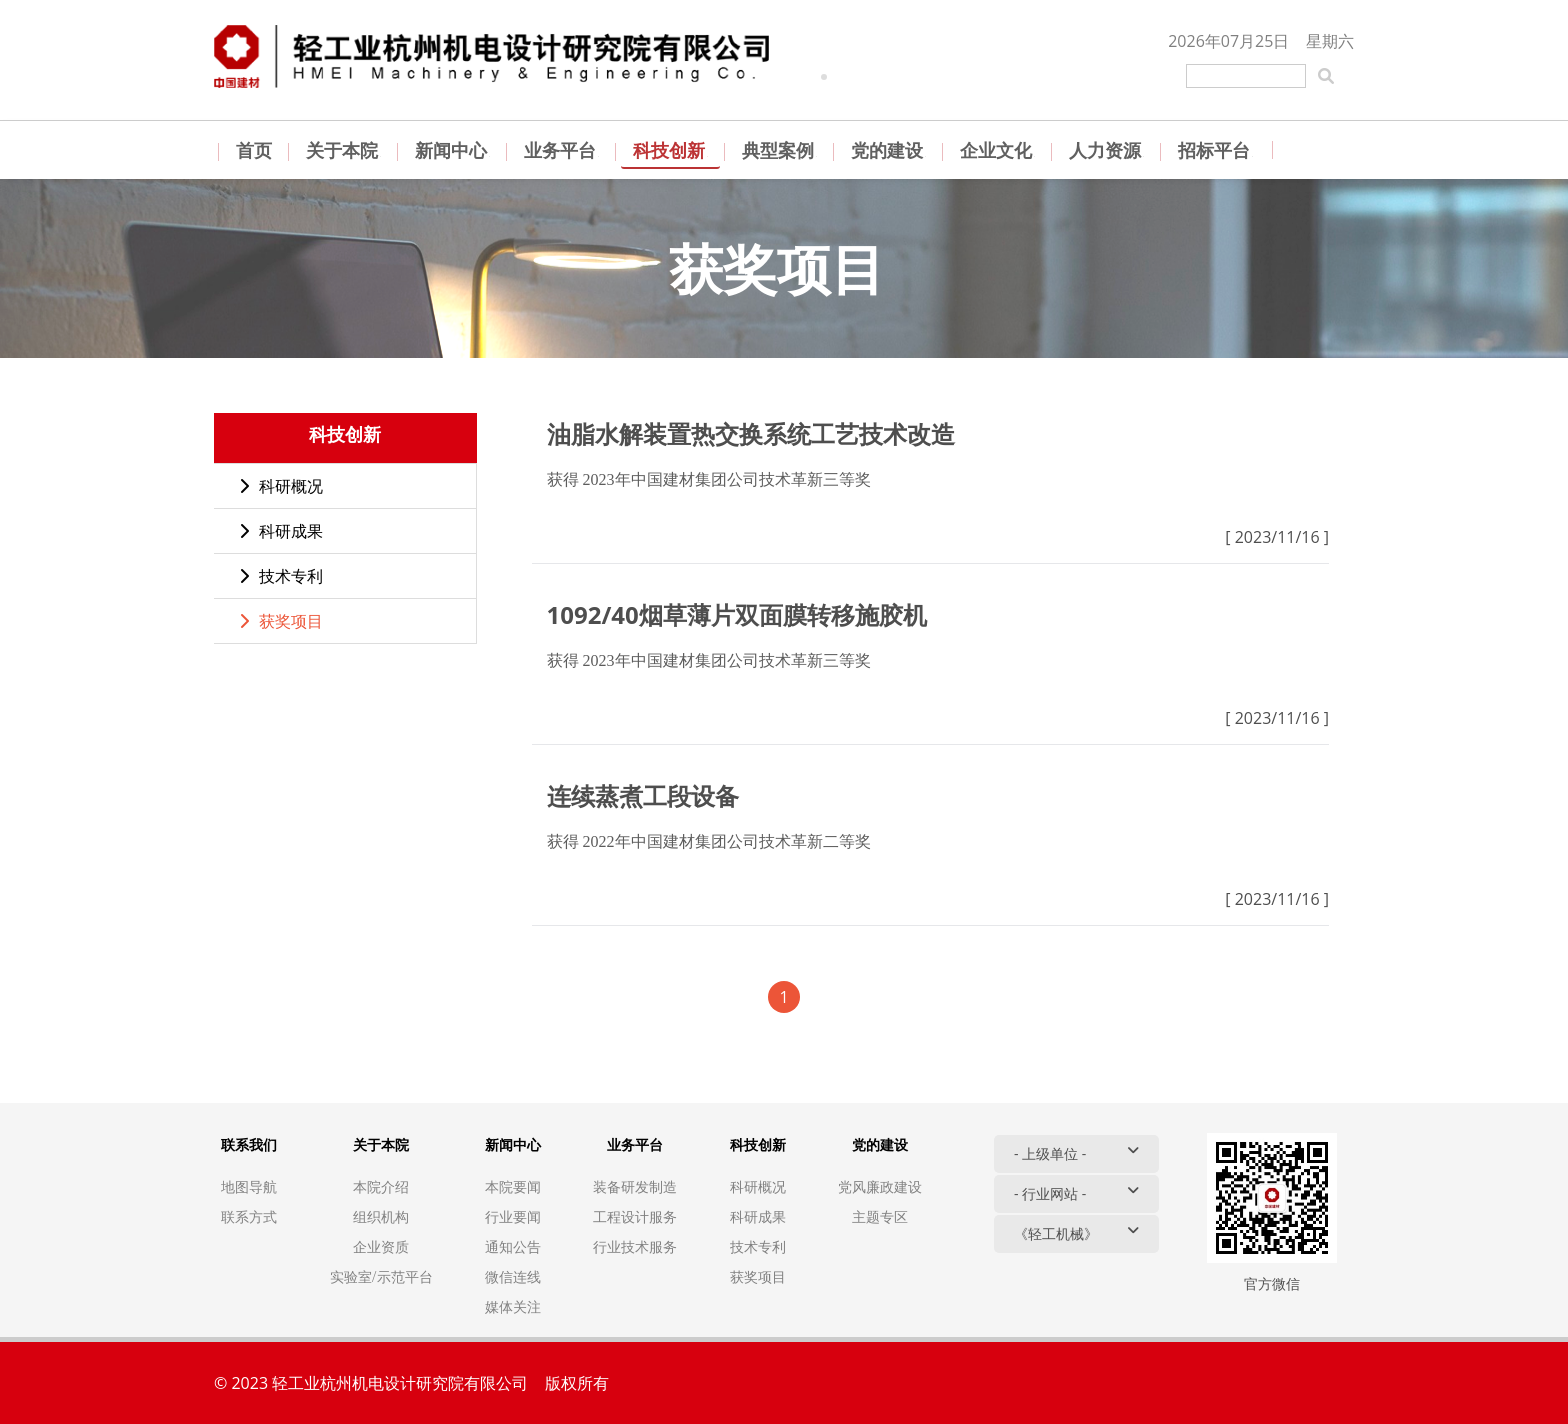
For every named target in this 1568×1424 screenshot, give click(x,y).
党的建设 (888, 150)
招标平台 (1215, 150)
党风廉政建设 (880, 1186)
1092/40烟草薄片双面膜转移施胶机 (737, 614)
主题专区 (880, 1216)
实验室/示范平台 (381, 1276)
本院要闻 (513, 1186)
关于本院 (343, 150)
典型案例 (779, 150)
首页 (254, 150)
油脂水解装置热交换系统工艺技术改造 (751, 433)
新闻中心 (452, 150)
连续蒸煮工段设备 (643, 795)
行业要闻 (513, 1216)
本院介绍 (381, 1186)
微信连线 (513, 1276)
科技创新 (670, 150)
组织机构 (381, 1216)
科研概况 (281, 486)
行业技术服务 (635, 1246)
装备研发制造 (635, 1186)
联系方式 (249, 1216)
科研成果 (281, 531)
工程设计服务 (635, 1216)
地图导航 (249, 1186)
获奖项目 (281, 621)
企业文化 (997, 150)
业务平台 (561, 150)
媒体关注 (513, 1306)
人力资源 (1106, 150)
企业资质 (381, 1246)
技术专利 (281, 576)
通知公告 (513, 1246)
